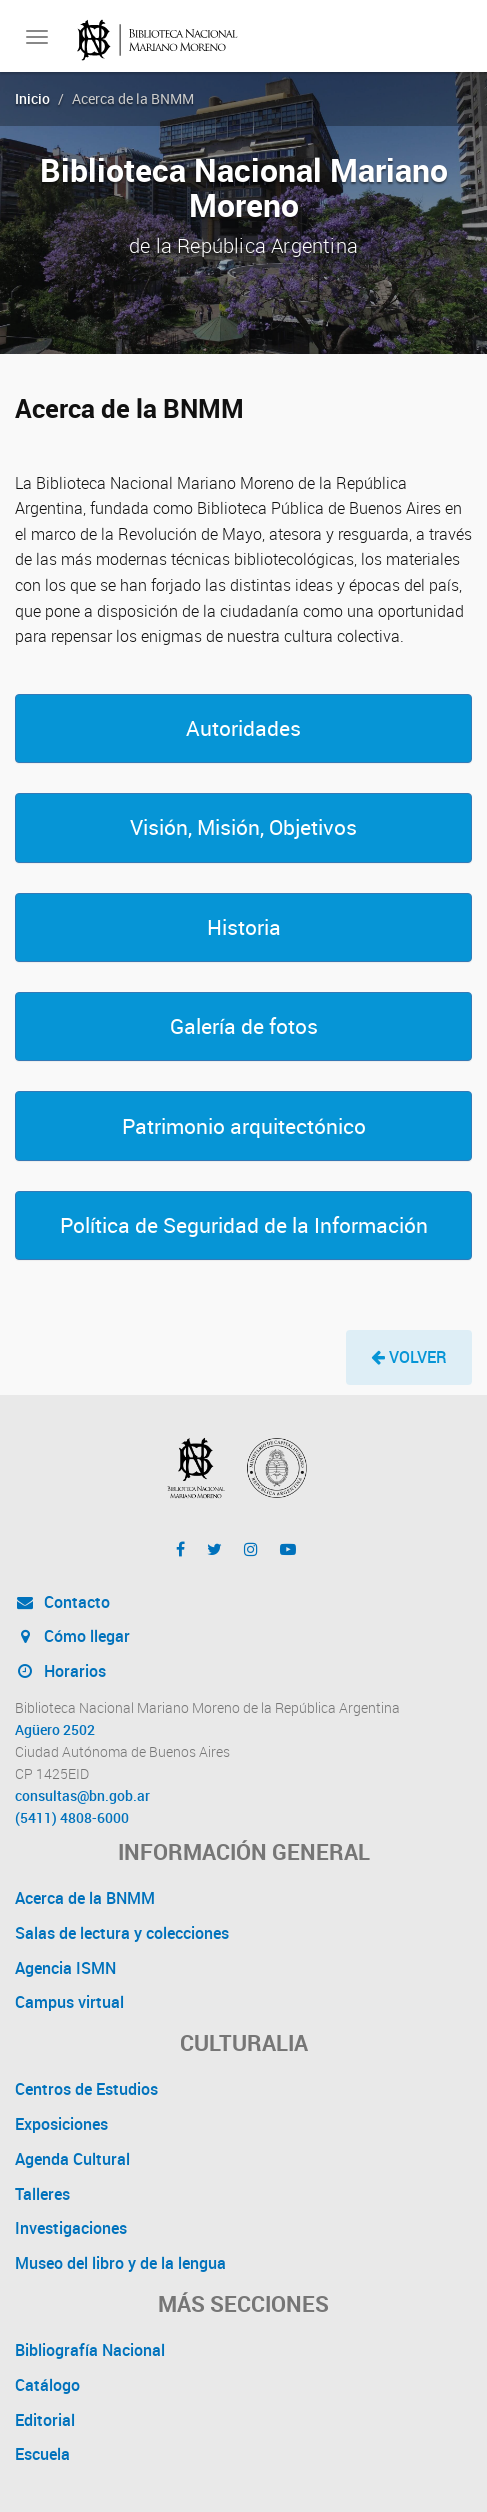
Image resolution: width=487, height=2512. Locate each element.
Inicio (32, 98)
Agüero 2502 (55, 1730)
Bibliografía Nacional (90, 2350)
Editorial (45, 2420)
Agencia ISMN (65, 1968)
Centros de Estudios (86, 2089)
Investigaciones (71, 2228)
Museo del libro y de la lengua (120, 2263)
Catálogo (47, 2385)
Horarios (60, 1671)
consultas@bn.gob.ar (82, 1796)
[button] (243, 728)
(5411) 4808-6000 (72, 1818)
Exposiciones (61, 2124)
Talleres (42, 2194)
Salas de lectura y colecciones (122, 1933)
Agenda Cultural (72, 2159)
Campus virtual (69, 2002)
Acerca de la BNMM (85, 1898)
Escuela (42, 2454)
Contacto (62, 1602)
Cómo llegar (72, 1636)
